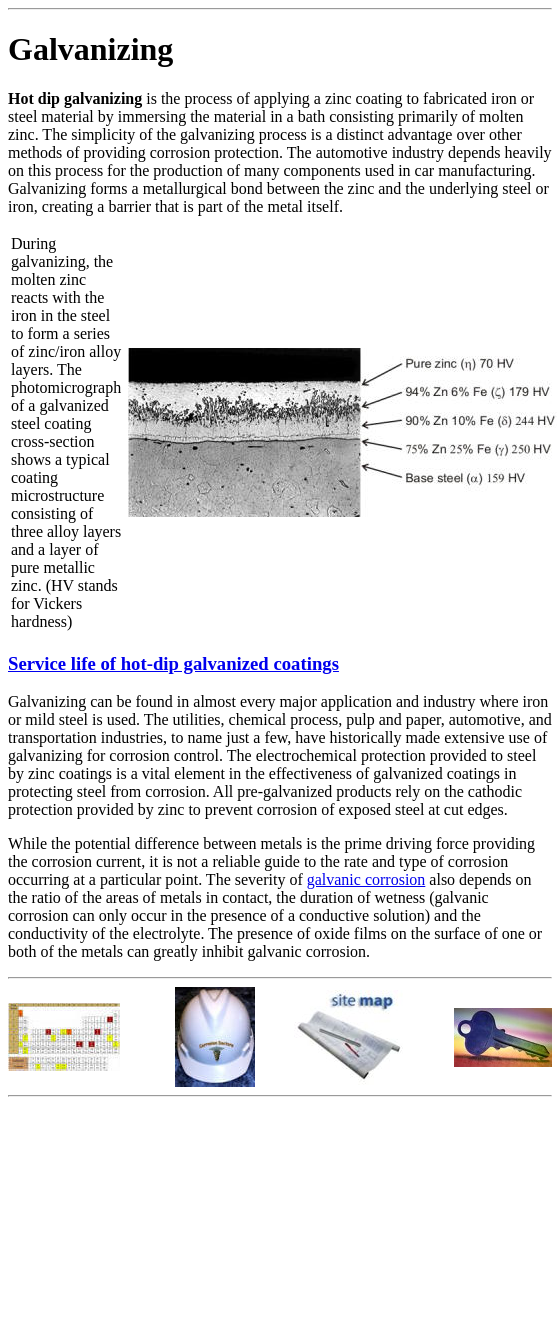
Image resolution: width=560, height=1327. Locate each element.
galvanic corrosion (366, 879)
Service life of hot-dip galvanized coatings (173, 663)
